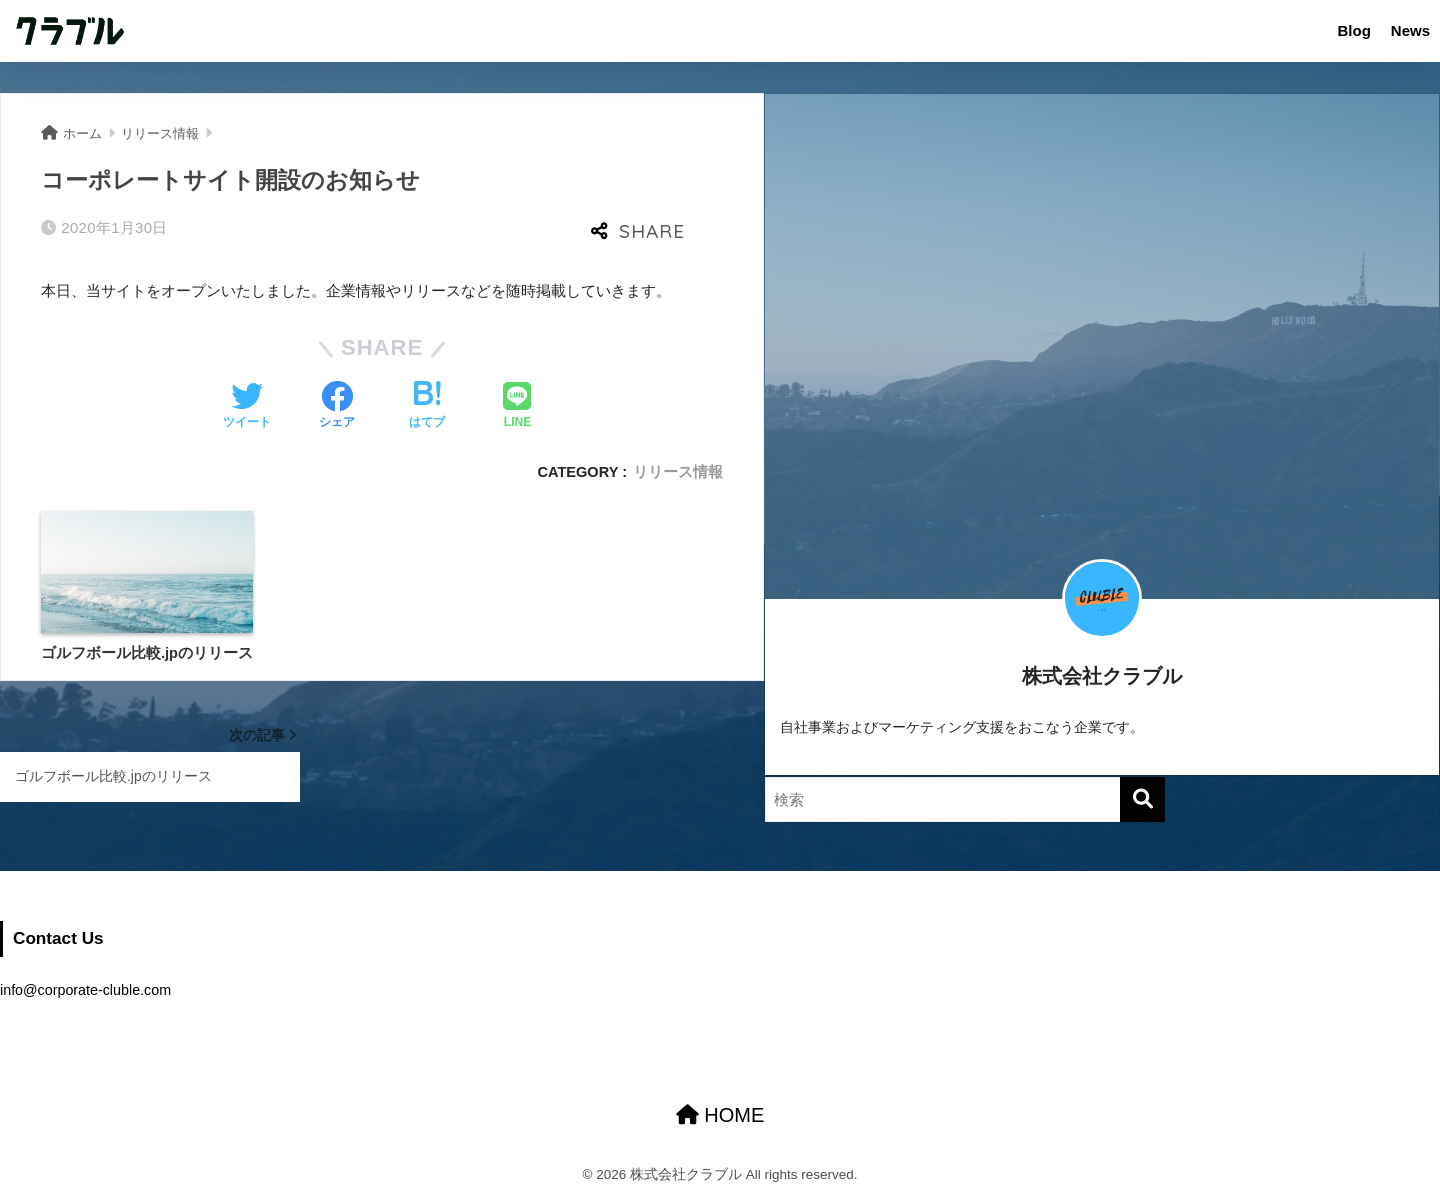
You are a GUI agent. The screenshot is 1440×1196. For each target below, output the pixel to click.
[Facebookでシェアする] (337, 407)
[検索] (1142, 799)
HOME (720, 1115)
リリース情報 (678, 472)
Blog (1353, 30)
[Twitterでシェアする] (247, 407)
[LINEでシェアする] (517, 407)
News (1410, 30)
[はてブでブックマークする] (427, 407)
